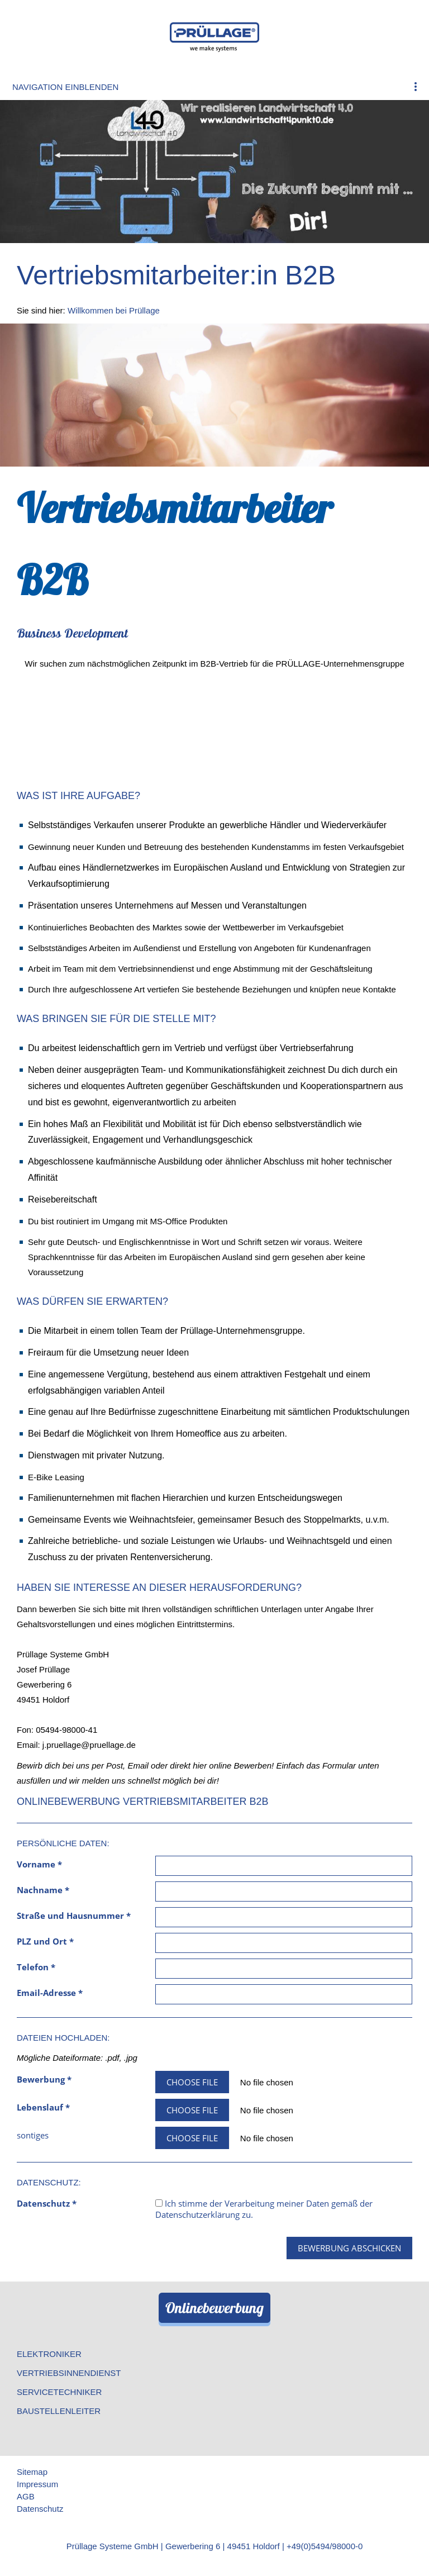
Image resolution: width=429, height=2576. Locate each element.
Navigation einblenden (65, 87)
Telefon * (36, 1967)
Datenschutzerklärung (197, 2214)
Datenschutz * (47, 2203)
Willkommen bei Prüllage (114, 310)
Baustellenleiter (59, 2411)
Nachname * (43, 1889)
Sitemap (32, 2472)
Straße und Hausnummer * (74, 1915)
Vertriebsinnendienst (69, 2373)
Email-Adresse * (50, 1992)
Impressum (37, 2484)
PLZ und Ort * (45, 1941)
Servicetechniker (59, 2392)
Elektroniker (49, 2354)
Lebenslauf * (43, 2107)
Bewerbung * (44, 2079)
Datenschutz (40, 2508)
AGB (26, 2496)
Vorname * (39, 1864)
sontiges (33, 2135)
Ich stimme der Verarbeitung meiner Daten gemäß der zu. (264, 2209)
